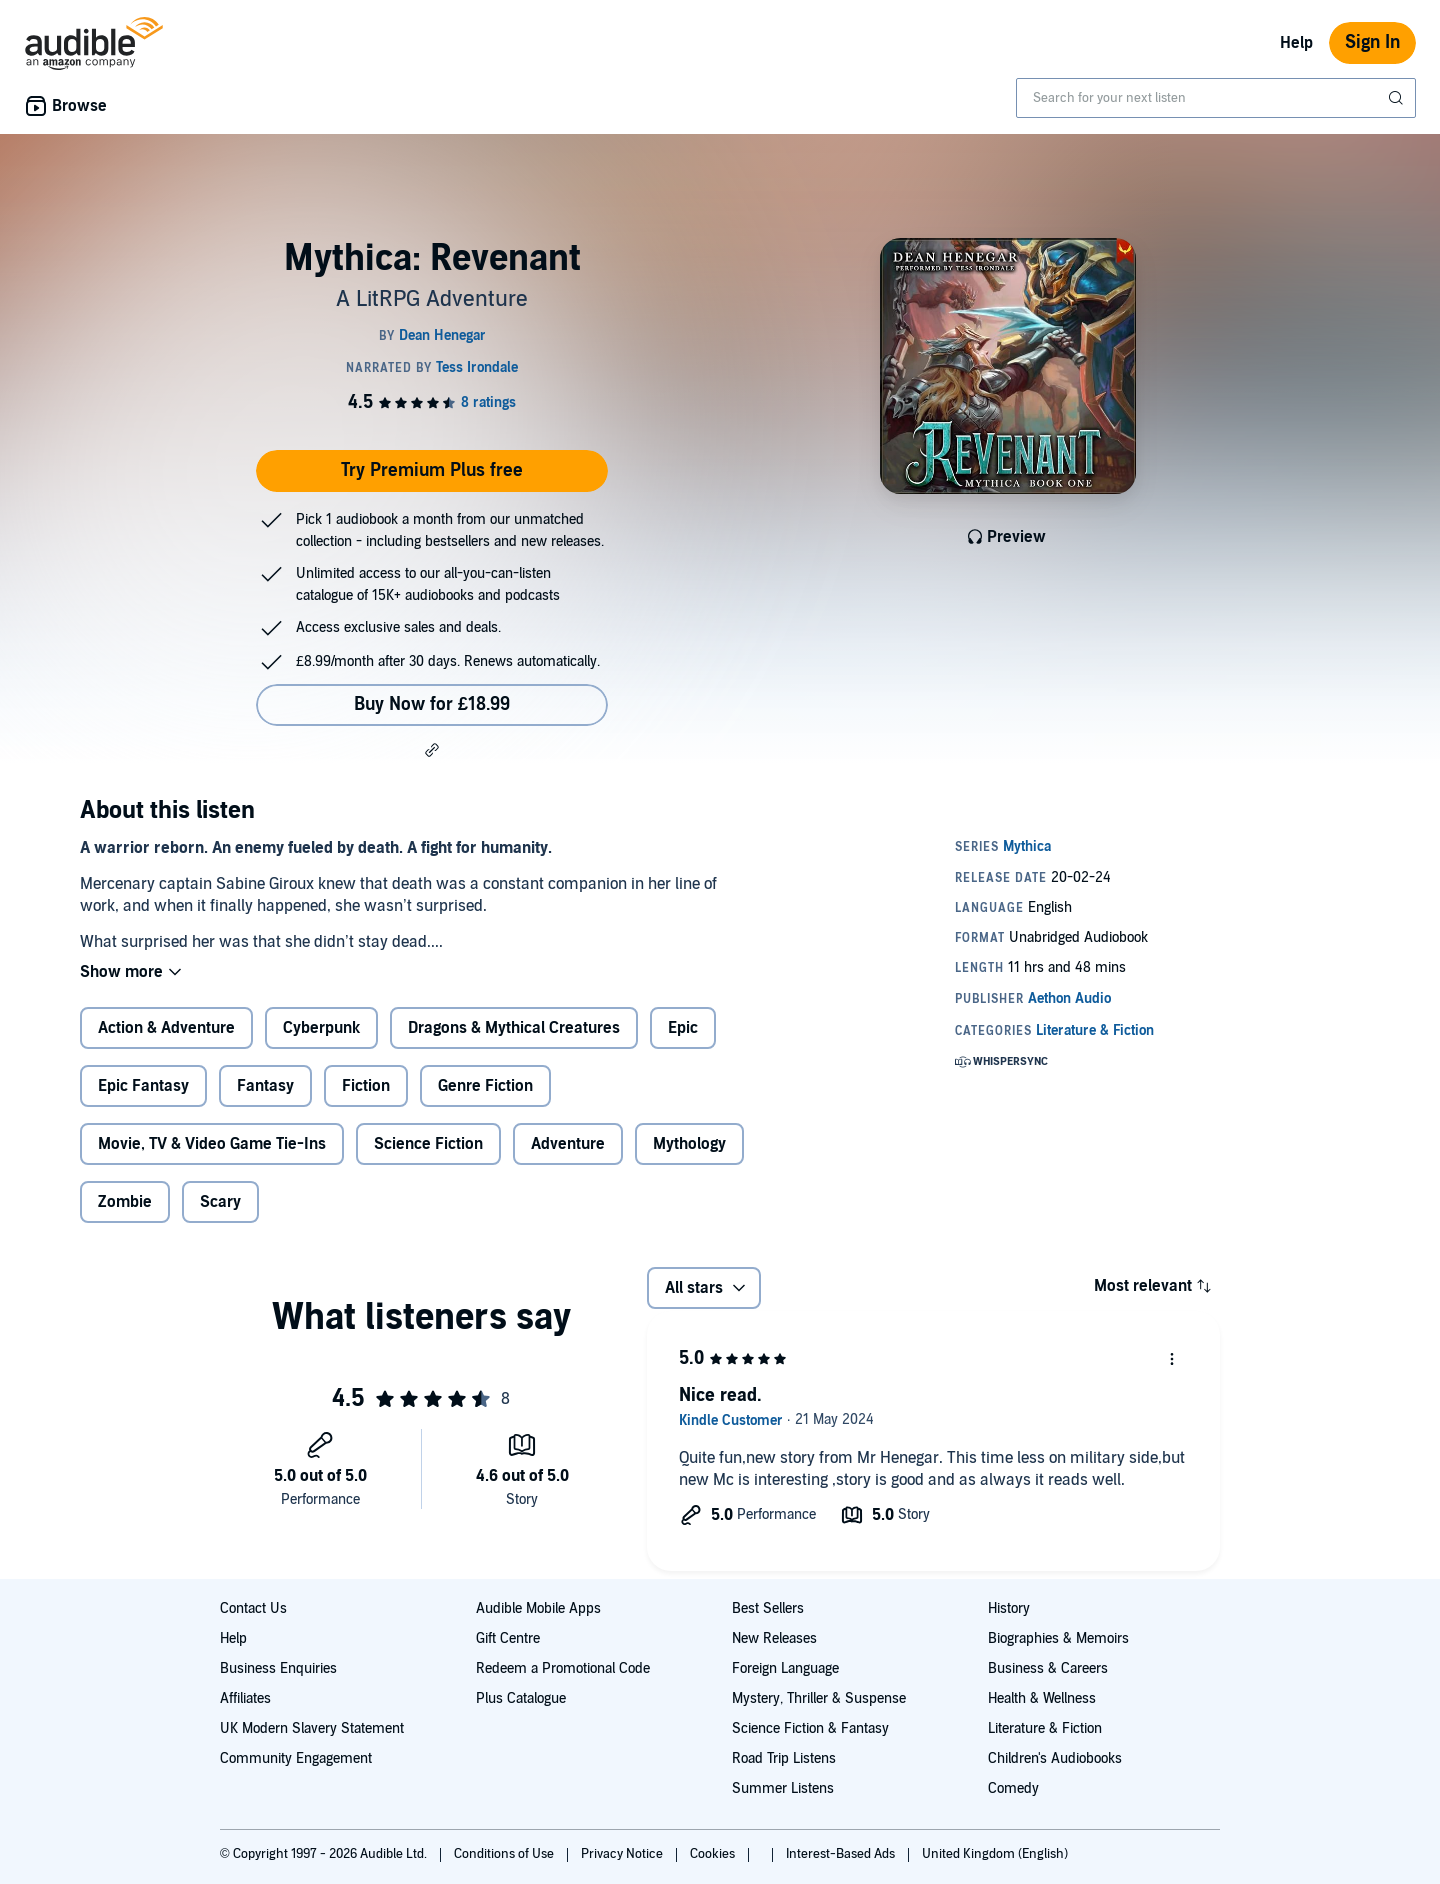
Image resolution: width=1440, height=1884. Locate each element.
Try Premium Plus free (432, 470)
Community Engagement (296, 1758)
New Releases (774, 1638)
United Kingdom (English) (995, 1854)
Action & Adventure (166, 1028)
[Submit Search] (1398, 98)
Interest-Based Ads (842, 1854)
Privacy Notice (623, 1854)
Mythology (689, 1144)
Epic (683, 1028)
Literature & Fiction (1045, 1728)
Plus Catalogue (521, 1698)
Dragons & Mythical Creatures (514, 1028)
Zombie (125, 1202)
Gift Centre (508, 1638)
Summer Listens (783, 1788)
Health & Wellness (1042, 1698)
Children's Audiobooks (1055, 1758)
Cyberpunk (321, 1028)
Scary (220, 1202)
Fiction (366, 1086)
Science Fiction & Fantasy (810, 1728)
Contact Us (253, 1608)
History (1009, 1608)
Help (1296, 43)
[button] (432, 750)
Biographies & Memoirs (1058, 1638)
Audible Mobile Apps (538, 1608)
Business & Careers (1048, 1668)
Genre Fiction (485, 1086)
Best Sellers (768, 1608)
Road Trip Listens (784, 1758)
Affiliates (245, 1698)
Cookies (714, 1854)
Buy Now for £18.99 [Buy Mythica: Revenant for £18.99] (432, 704)
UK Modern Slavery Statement (312, 1728)
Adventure (568, 1144)
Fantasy (265, 1086)
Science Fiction (428, 1144)
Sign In (1372, 42)
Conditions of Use (505, 1854)
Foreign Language (785, 1668)
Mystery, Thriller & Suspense (819, 1698)
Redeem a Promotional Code (563, 1668)
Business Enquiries (278, 1668)
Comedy (1013, 1788)
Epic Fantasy (143, 1086)
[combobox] (1216, 98)
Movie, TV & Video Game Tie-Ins (212, 1144)
